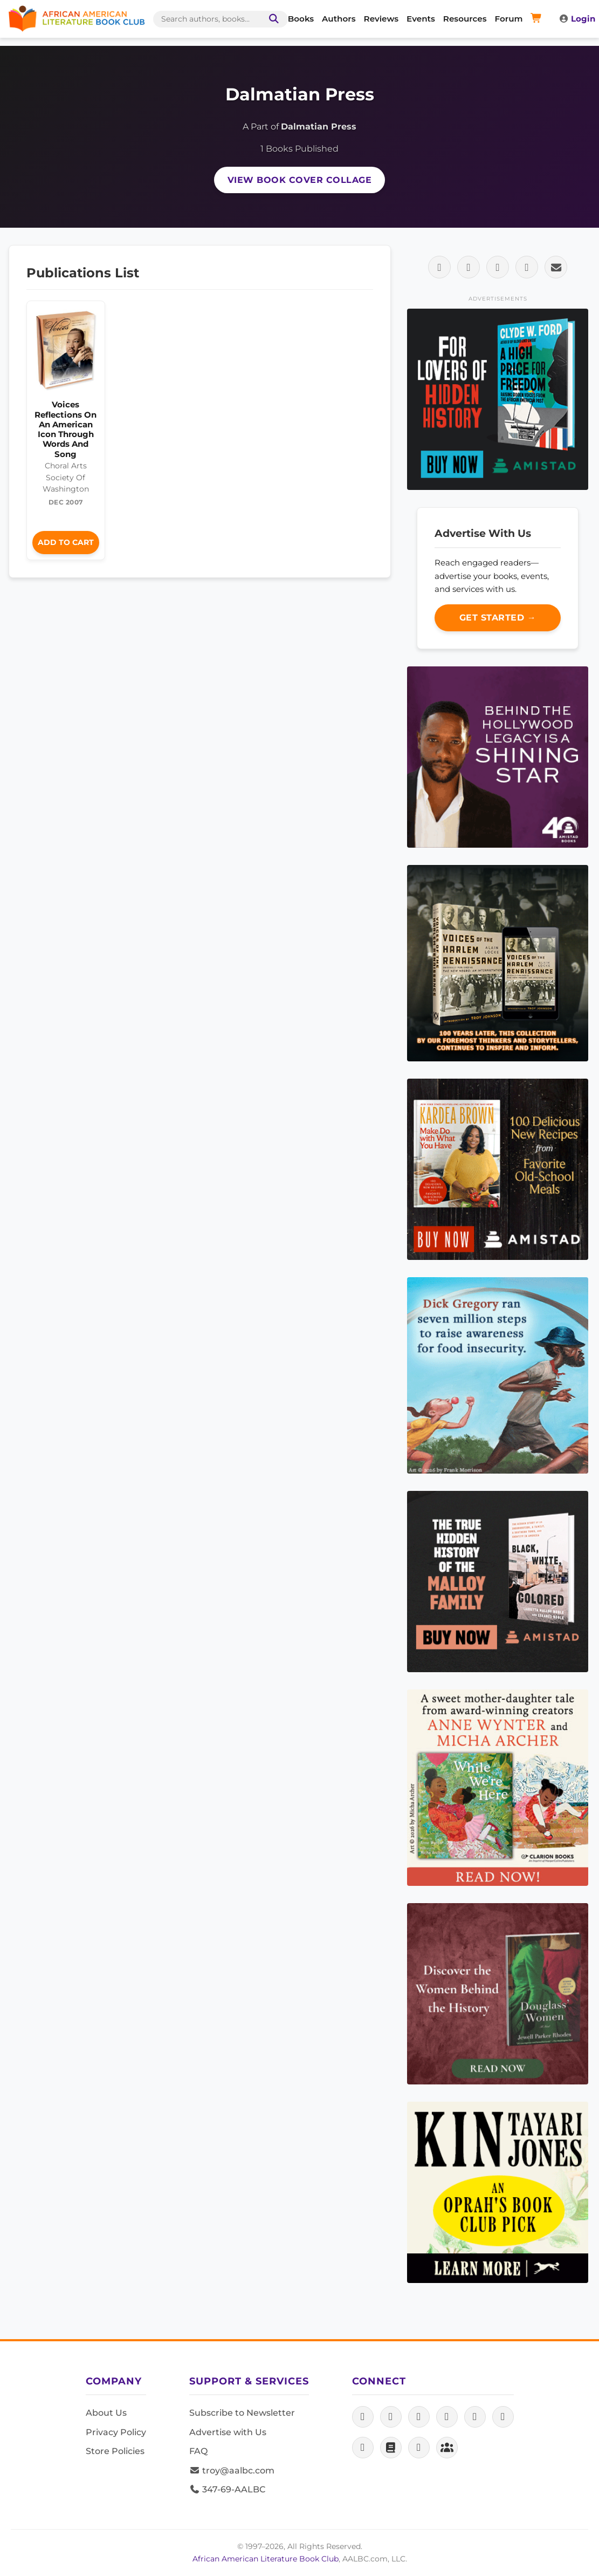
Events (421, 18)
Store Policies (115, 2451)
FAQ (198, 2451)
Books (301, 18)
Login (577, 18)
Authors (338, 18)
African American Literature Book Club (265, 2559)
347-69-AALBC (227, 2489)
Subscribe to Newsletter (242, 2413)
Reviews (381, 18)
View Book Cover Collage (300, 180)
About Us (106, 2413)
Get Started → (497, 617)
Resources (465, 18)
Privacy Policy (116, 2432)
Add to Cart (66, 542)
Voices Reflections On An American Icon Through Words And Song (66, 429)
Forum (509, 18)
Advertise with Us (227, 2432)
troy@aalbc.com (231, 2470)
